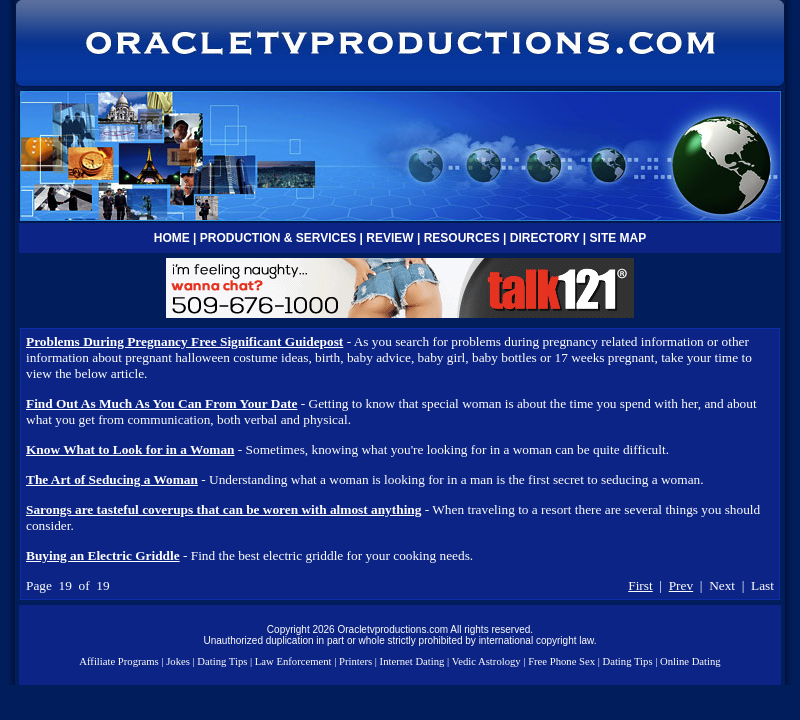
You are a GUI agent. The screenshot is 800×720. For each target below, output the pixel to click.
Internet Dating (412, 661)
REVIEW (389, 238)
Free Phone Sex (561, 661)
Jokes (178, 661)
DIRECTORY (545, 238)
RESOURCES (462, 238)
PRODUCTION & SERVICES (278, 238)
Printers (355, 661)
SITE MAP (618, 238)
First (640, 585)
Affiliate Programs (118, 661)
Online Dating (690, 661)
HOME (172, 238)
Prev (681, 585)
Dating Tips (222, 661)
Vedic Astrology (486, 661)
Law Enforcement (293, 661)
